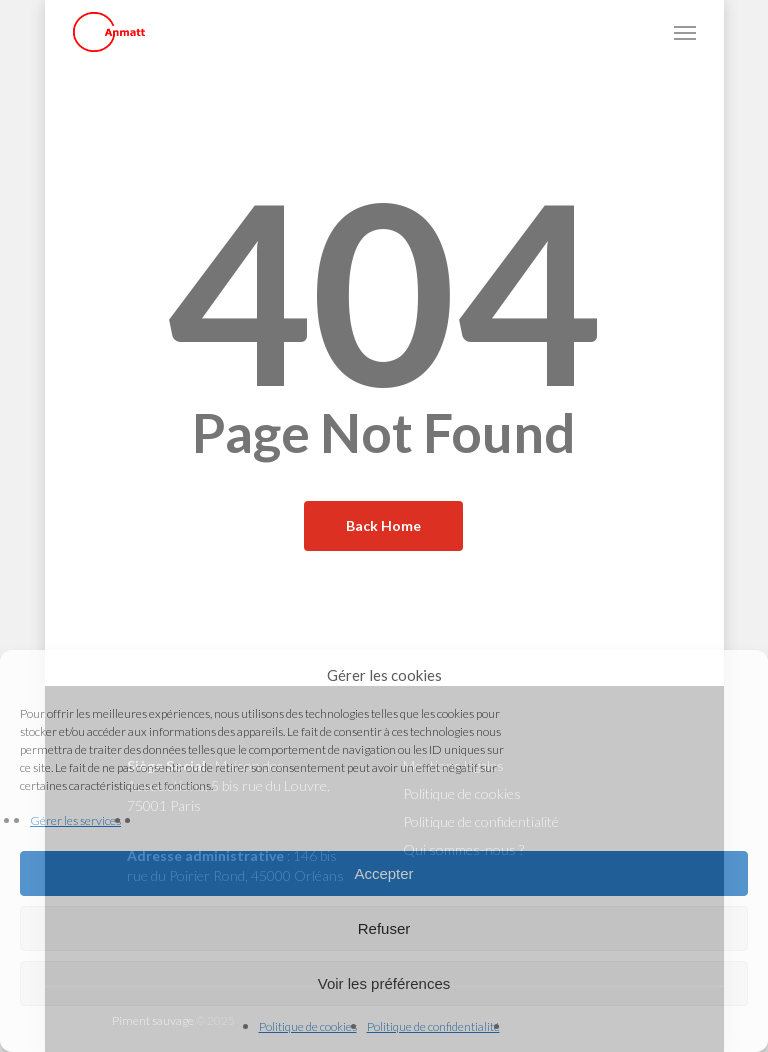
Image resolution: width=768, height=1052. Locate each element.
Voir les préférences (384, 983)
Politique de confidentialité (433, 1026)
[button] (685, 32)
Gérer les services (75, 820)
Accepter (383, 873)
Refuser (384, 928)
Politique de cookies (308, 1026)
